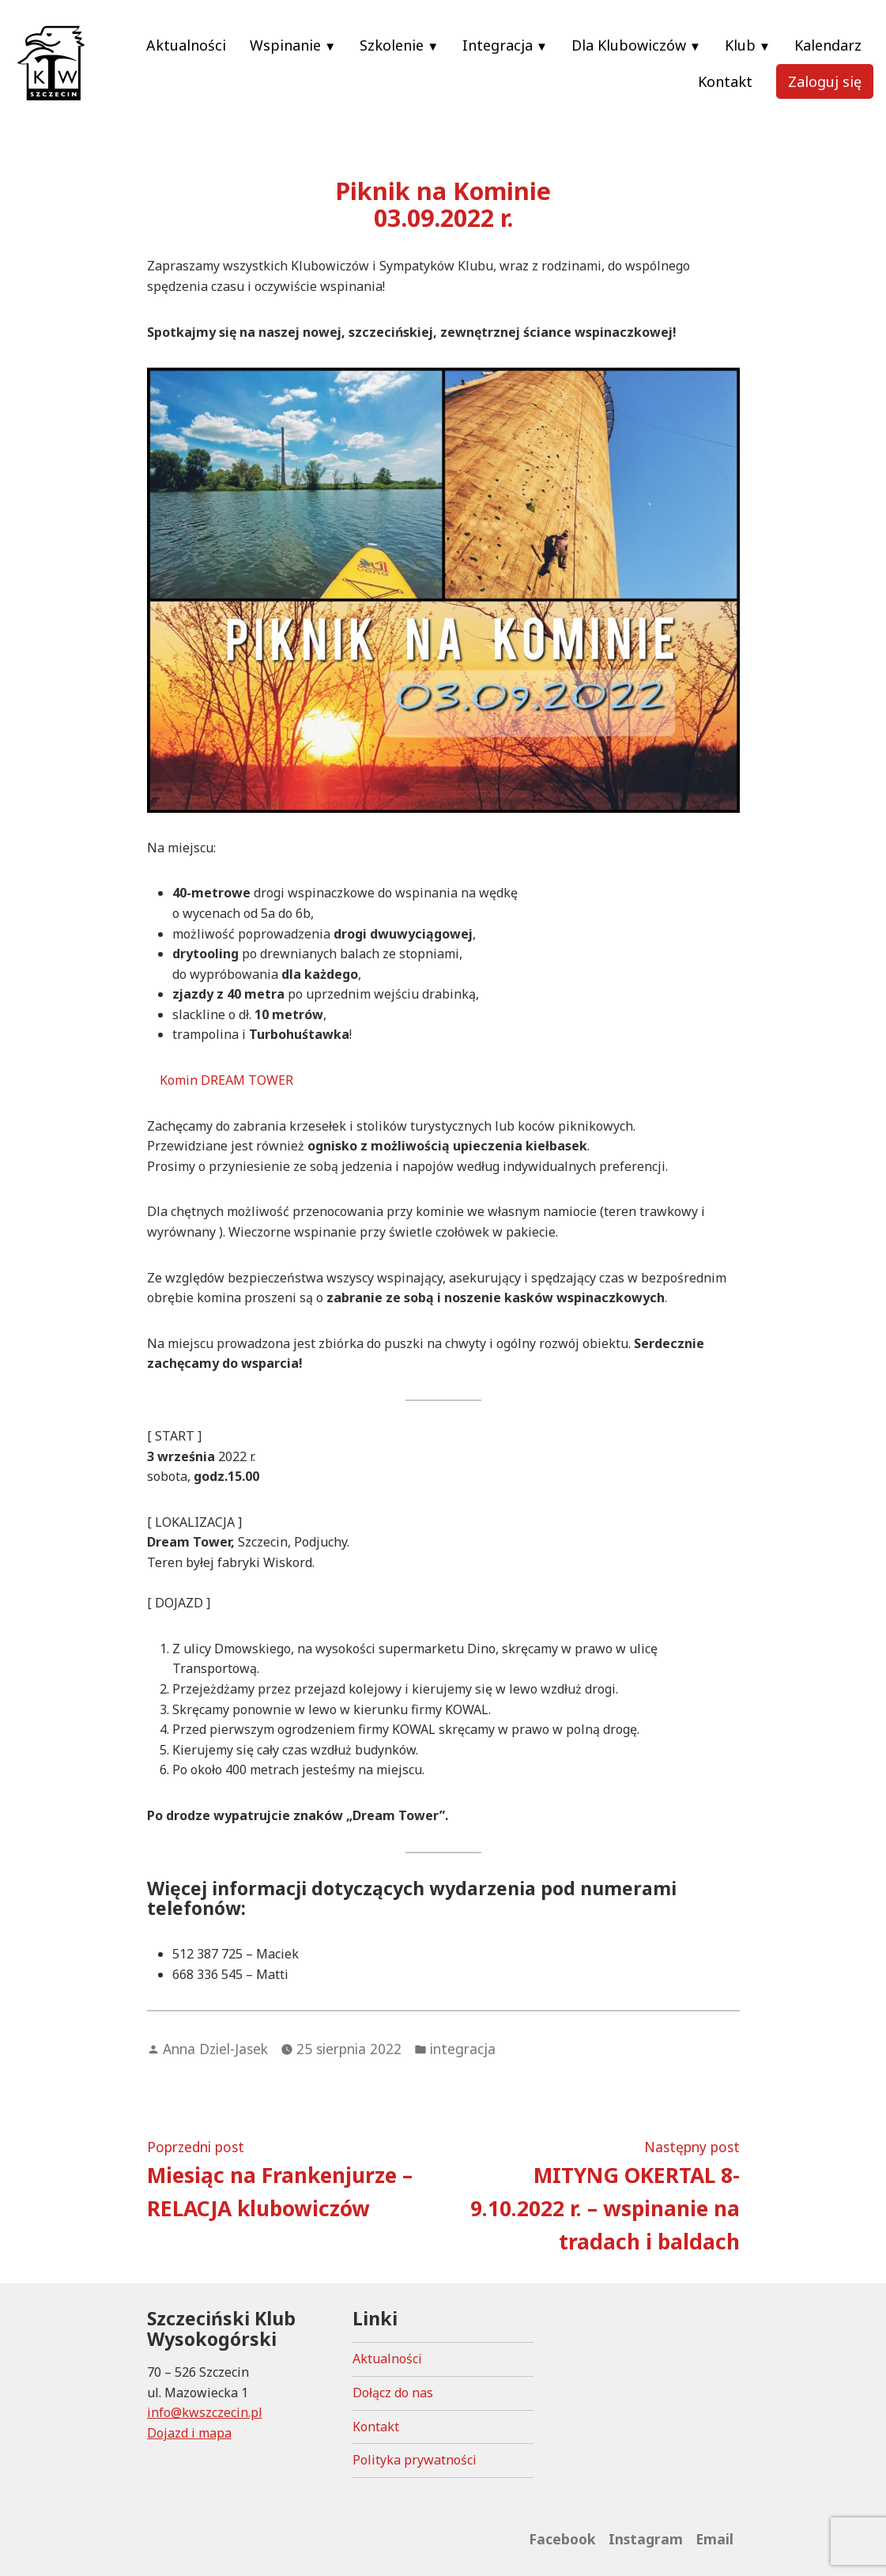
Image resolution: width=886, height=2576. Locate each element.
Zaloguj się (824, 81)
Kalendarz (827, 45)
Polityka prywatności (415, 2459)
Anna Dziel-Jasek (215, 2048)
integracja (463, 2048)
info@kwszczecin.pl (204, 2412)
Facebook (562, 2538)
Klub (740, 45)
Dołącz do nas (393, 2392)
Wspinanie (285, 45)
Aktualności (186, 45)
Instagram (646, 2538)
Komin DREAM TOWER (226, 1080)
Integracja (497, 45)
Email (714, 2538)
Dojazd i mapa (189, 2433)
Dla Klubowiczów (628, 45)
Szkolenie (392, 45)
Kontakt (725, 81)
